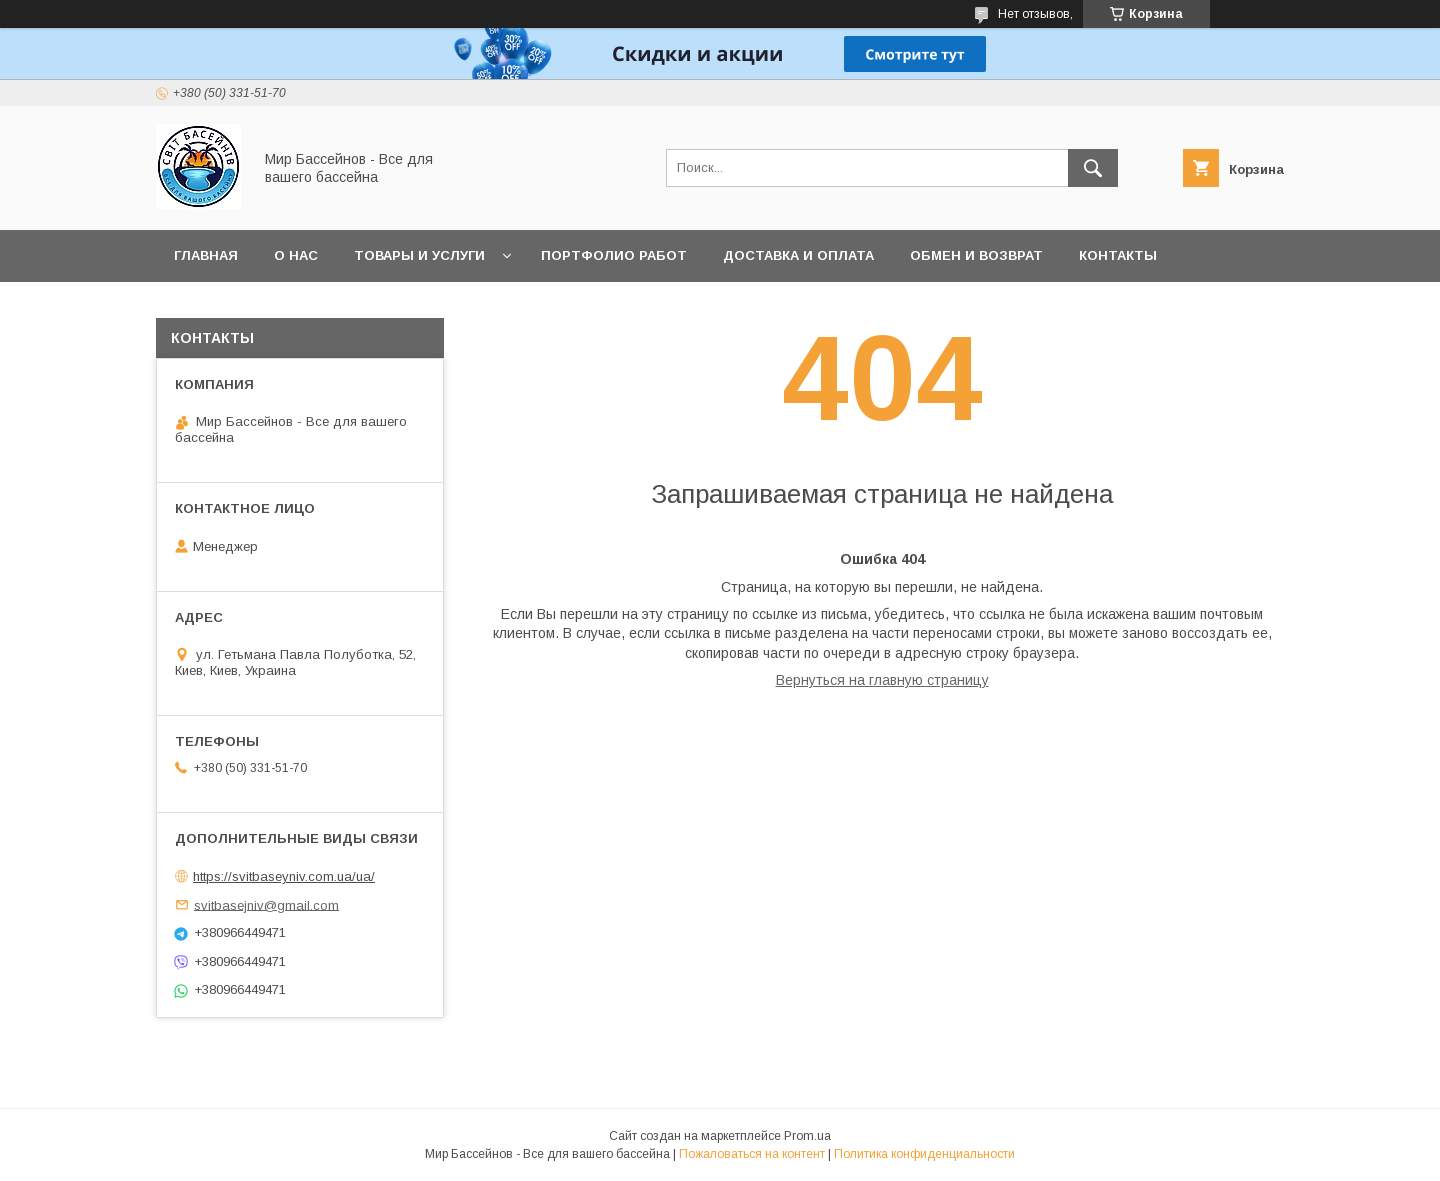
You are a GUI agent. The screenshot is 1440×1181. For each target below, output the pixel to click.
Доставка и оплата (798, 255)
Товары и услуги (419, 255)
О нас (296, 255)
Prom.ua (807, 1136)
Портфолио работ (614, 255)
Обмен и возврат (976, 255)
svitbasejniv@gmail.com (266, 904)
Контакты (1118, 255)
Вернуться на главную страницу (882, 680)
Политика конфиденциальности (924, 1154)
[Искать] (1093, 168)
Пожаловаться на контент (752, 1154)
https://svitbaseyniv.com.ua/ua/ (284, 876)
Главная (206, 255)
